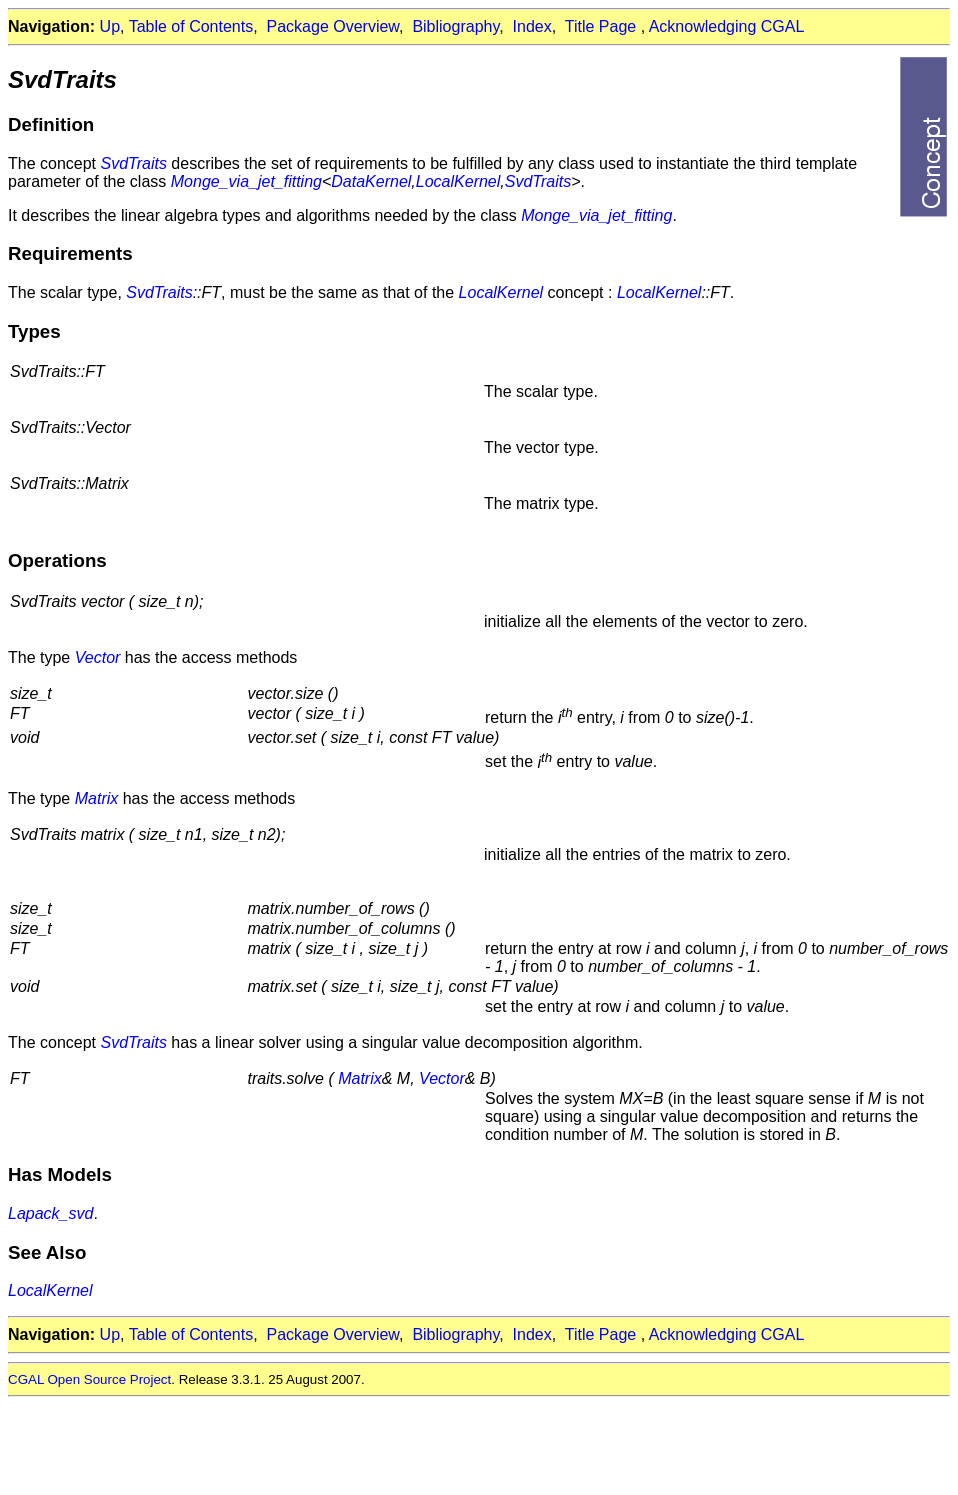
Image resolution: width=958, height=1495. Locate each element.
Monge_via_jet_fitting (246, 181)
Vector (98, 657)
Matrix (97, 798)
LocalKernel (458, 181)
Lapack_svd (50, 1213)
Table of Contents (191, 26)
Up (110, 26)
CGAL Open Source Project (89, 1379)
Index (532, 26)
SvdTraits (134, 163)
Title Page (600, 26)
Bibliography (455, 26)
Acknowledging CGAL (727, 26)
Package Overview (333, 26)
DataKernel (371, 181)
